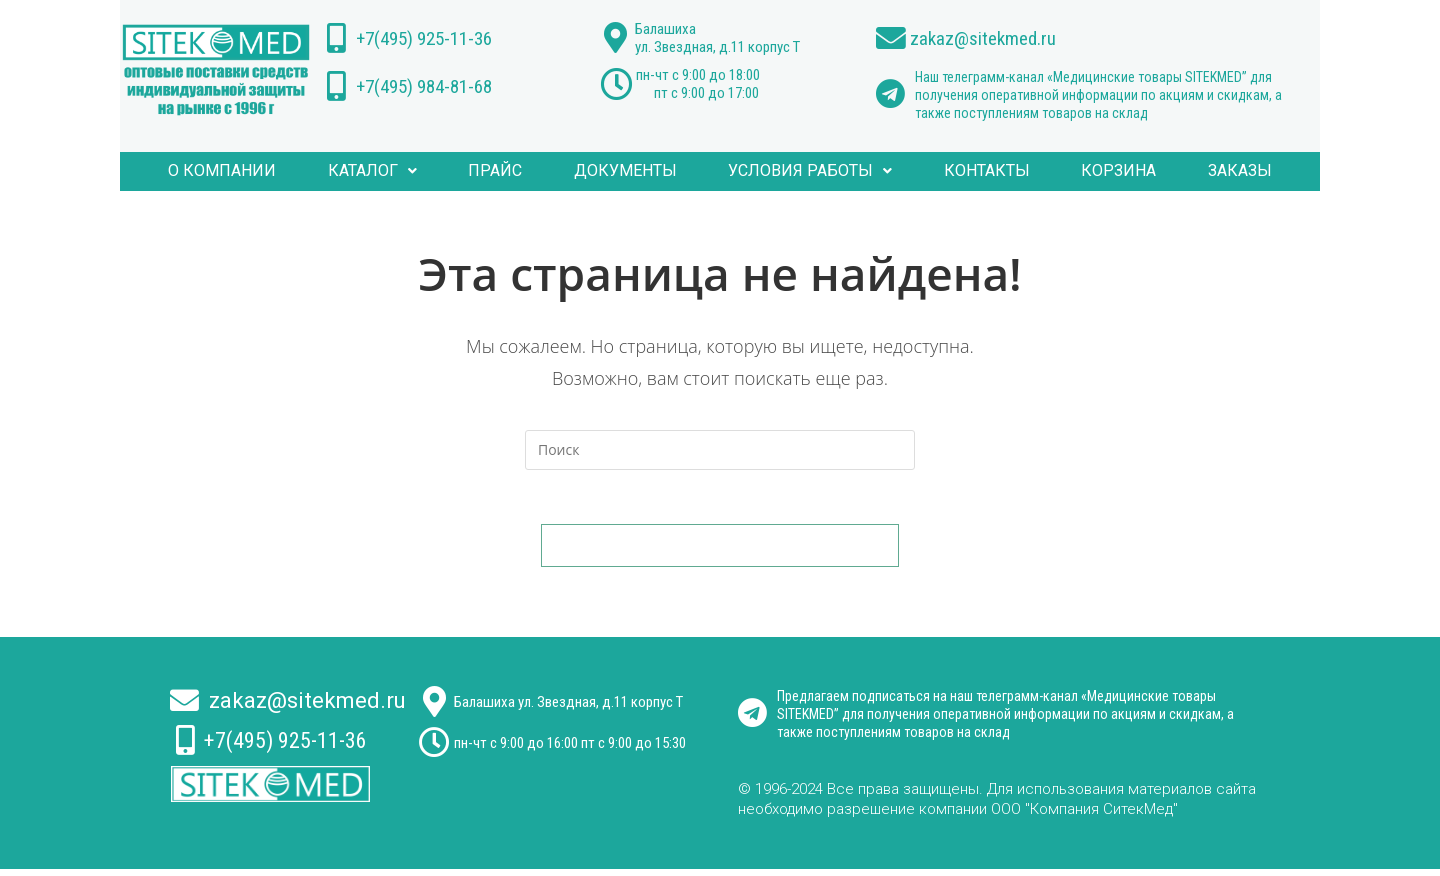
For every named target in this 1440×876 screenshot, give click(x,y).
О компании (249, 171)
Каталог (391, 171)
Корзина (1100, 171)
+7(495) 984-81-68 (433, 86)
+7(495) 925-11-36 (433, 38)
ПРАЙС (507, 171)
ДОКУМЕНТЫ (629, 171)
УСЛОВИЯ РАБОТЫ (807, 171)
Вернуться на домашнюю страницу (719, 552)
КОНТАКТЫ (976, 171)
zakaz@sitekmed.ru (992, 38)
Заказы (1214, 171)
